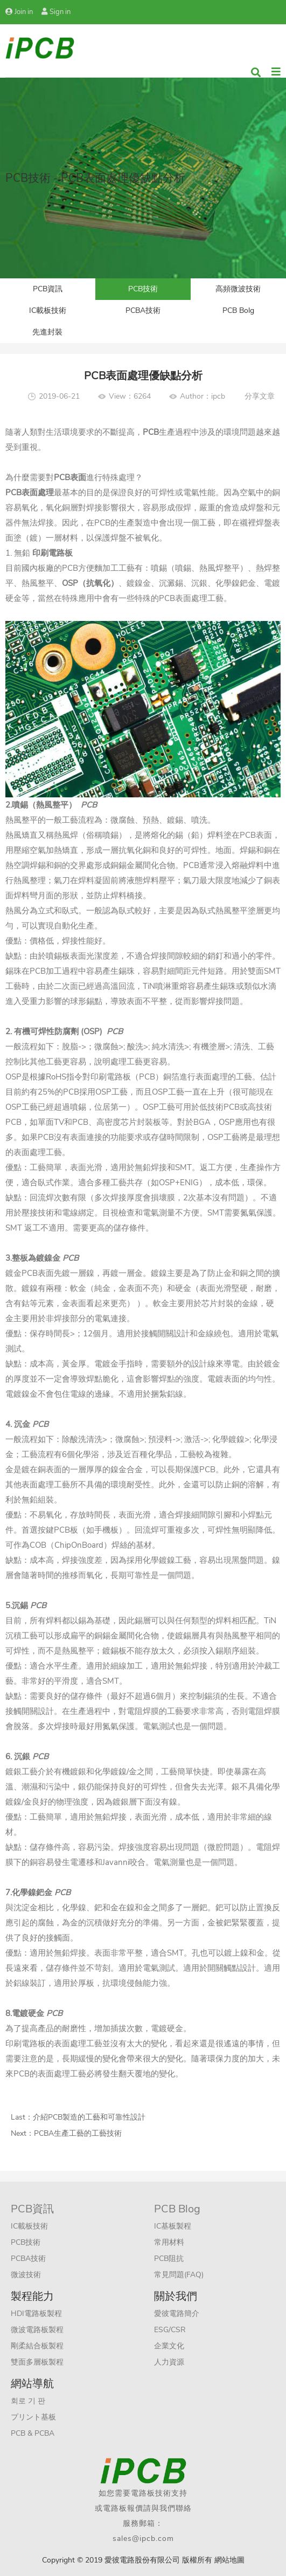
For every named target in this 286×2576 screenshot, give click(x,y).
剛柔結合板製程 (37, 2346)
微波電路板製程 (37, 2330)
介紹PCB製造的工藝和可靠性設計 (89, 2117)
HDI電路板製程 (36, 2313)
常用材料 (169, 2242)
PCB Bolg (238, 310)
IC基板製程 (172, 2226)
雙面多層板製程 (37, 2362)
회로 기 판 (28, 2401)
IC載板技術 (47, 310)
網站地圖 (229, 2560)
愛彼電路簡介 (176, 2313)
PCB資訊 (47, 289)
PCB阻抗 (169, 2258)
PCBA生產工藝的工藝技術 (78, 2133)
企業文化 (169, 2346)
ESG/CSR (170, 2330)
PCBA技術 (143, 310)
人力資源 (169, 2362)
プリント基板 (33, 2417)
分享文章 (260, 396)
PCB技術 (143, 289)
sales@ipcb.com (143, 2538)
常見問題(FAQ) (179, 2275)
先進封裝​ (47, 332)
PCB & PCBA (32, 2433)
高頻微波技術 (238, 289)
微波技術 (26, 2275)
